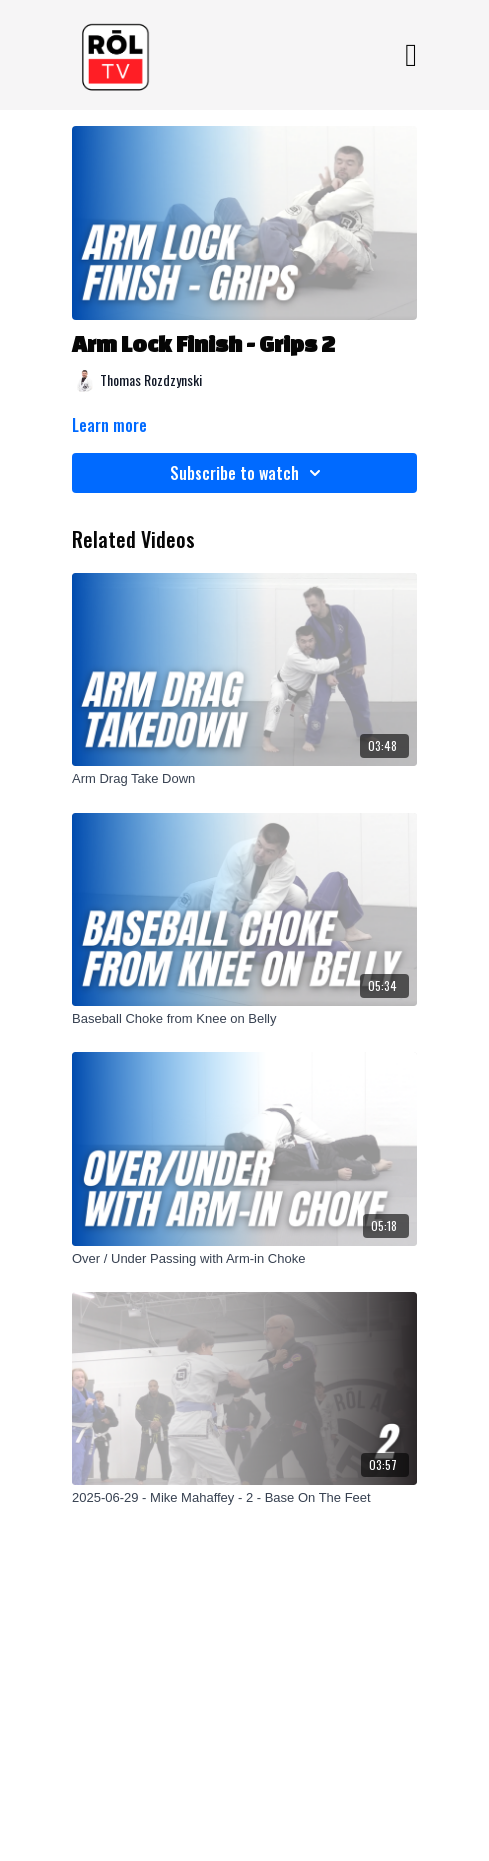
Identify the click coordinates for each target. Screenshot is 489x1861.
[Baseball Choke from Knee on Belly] (244, 1019)
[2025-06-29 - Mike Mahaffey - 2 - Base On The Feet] (244, 1498)
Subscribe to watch (248, 473)
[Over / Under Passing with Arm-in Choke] (244, 1259)
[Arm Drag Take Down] (244, 779)
